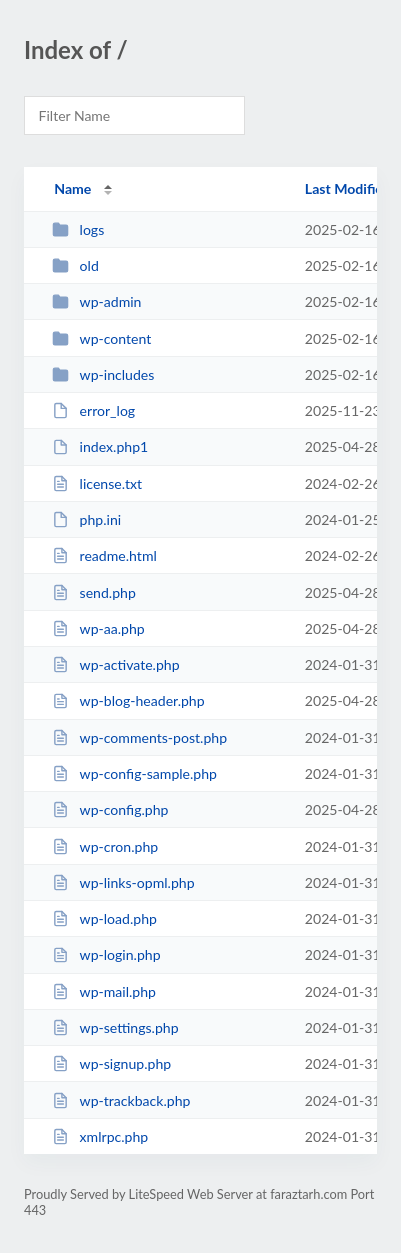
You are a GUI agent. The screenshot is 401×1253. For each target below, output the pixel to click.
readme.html (104, 555)
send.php (94, 592)
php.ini (86, 519)
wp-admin (96, 301)
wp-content (101, 338)
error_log (93, 410)
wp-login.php (106, 954)
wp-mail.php (104, 991)
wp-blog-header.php (128, 700)
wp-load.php (104, 918)
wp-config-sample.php (134, 773)
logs (78, 229)
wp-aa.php (98, 628)
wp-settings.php (115, 1027)
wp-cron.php (105, 846)
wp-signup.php (111, 1063)
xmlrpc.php (100, 1136)
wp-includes (103, 374)
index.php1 (100, 446)
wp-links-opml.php (123, 882)
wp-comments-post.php (139, 737)
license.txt (97, 483)
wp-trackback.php (121, 1100)
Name (72, 188)
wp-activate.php (115, 664)
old (75, 265)
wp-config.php (110, 809)
